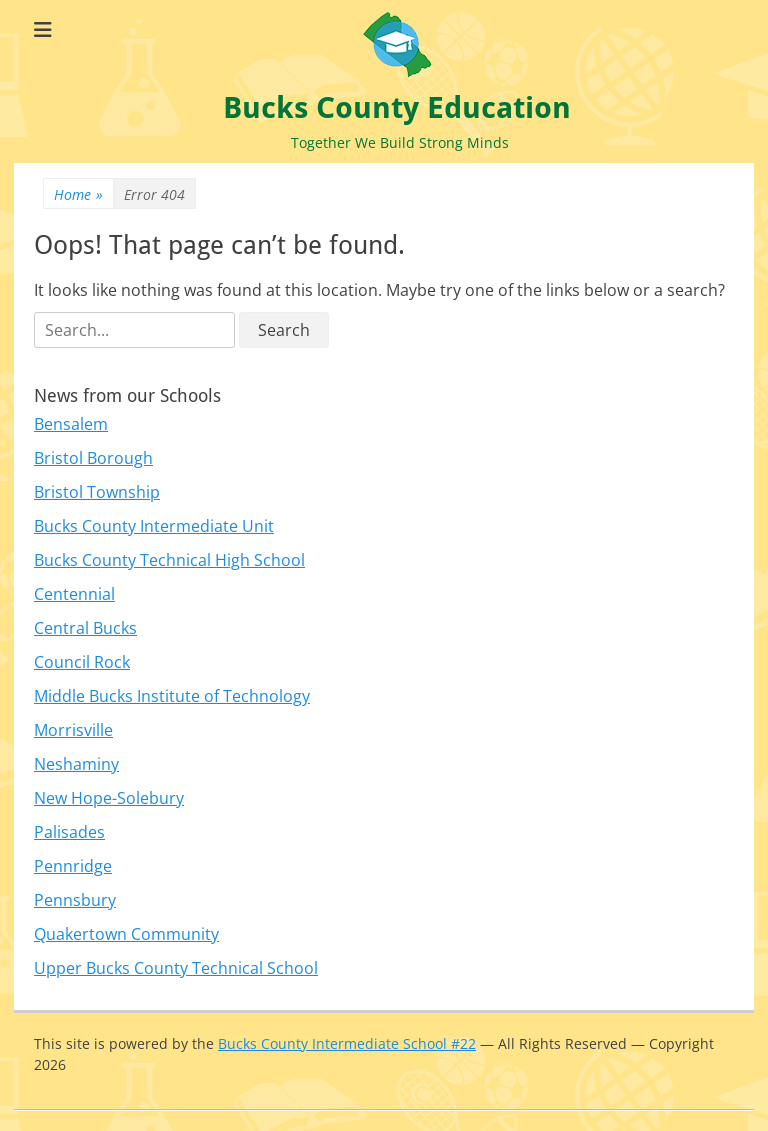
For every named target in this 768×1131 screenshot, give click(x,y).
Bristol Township (97, 492)
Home (78, 194)
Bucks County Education (397, 107)
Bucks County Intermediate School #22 (347, 1043)
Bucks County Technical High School (169, 560)
